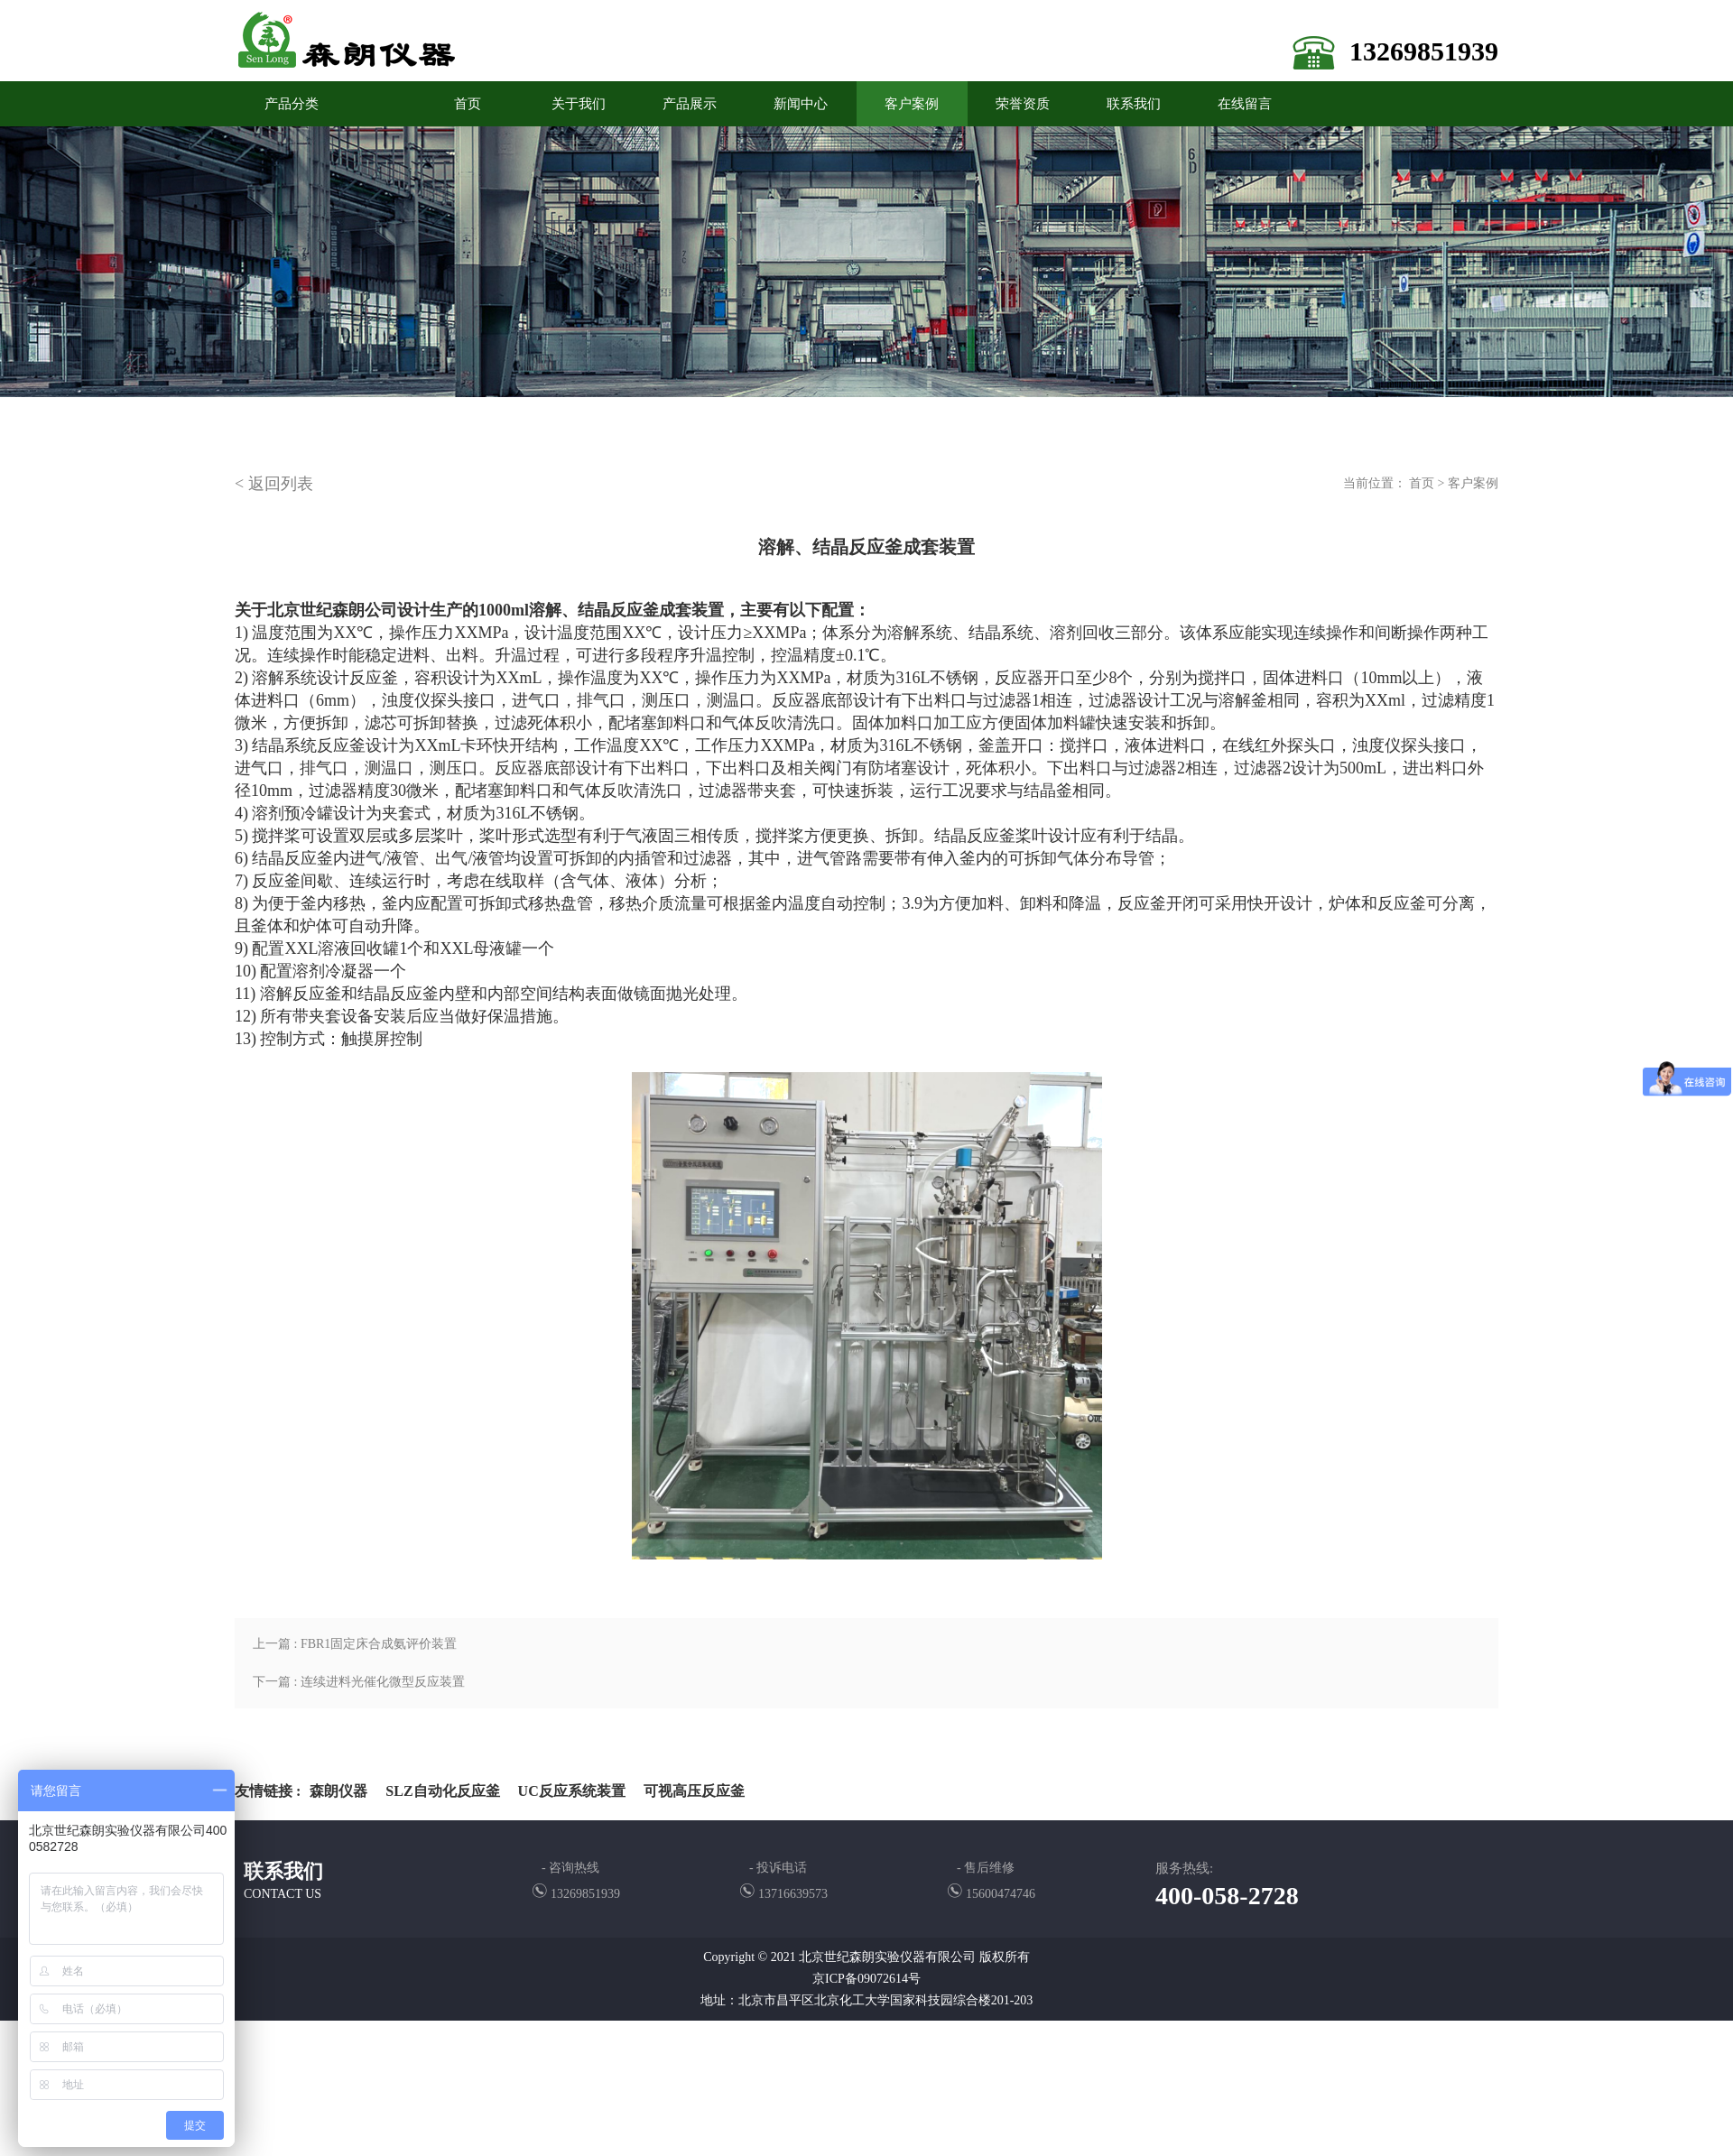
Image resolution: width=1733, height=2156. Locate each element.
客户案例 (912, 104)
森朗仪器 (338, 1791)
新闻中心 (801, 104)
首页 (1421, 483)
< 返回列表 (274, 484)
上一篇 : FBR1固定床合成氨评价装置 (355, 1644)
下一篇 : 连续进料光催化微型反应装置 (359, 1682)
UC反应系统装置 (572, 1791)
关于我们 (578, 104)
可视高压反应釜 (694, 1791)
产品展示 (690, 104)
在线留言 (1245, 104)
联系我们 (1134, 104)
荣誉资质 (1023, 104)
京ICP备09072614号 (866, 1978)
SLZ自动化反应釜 (442, 1791)
